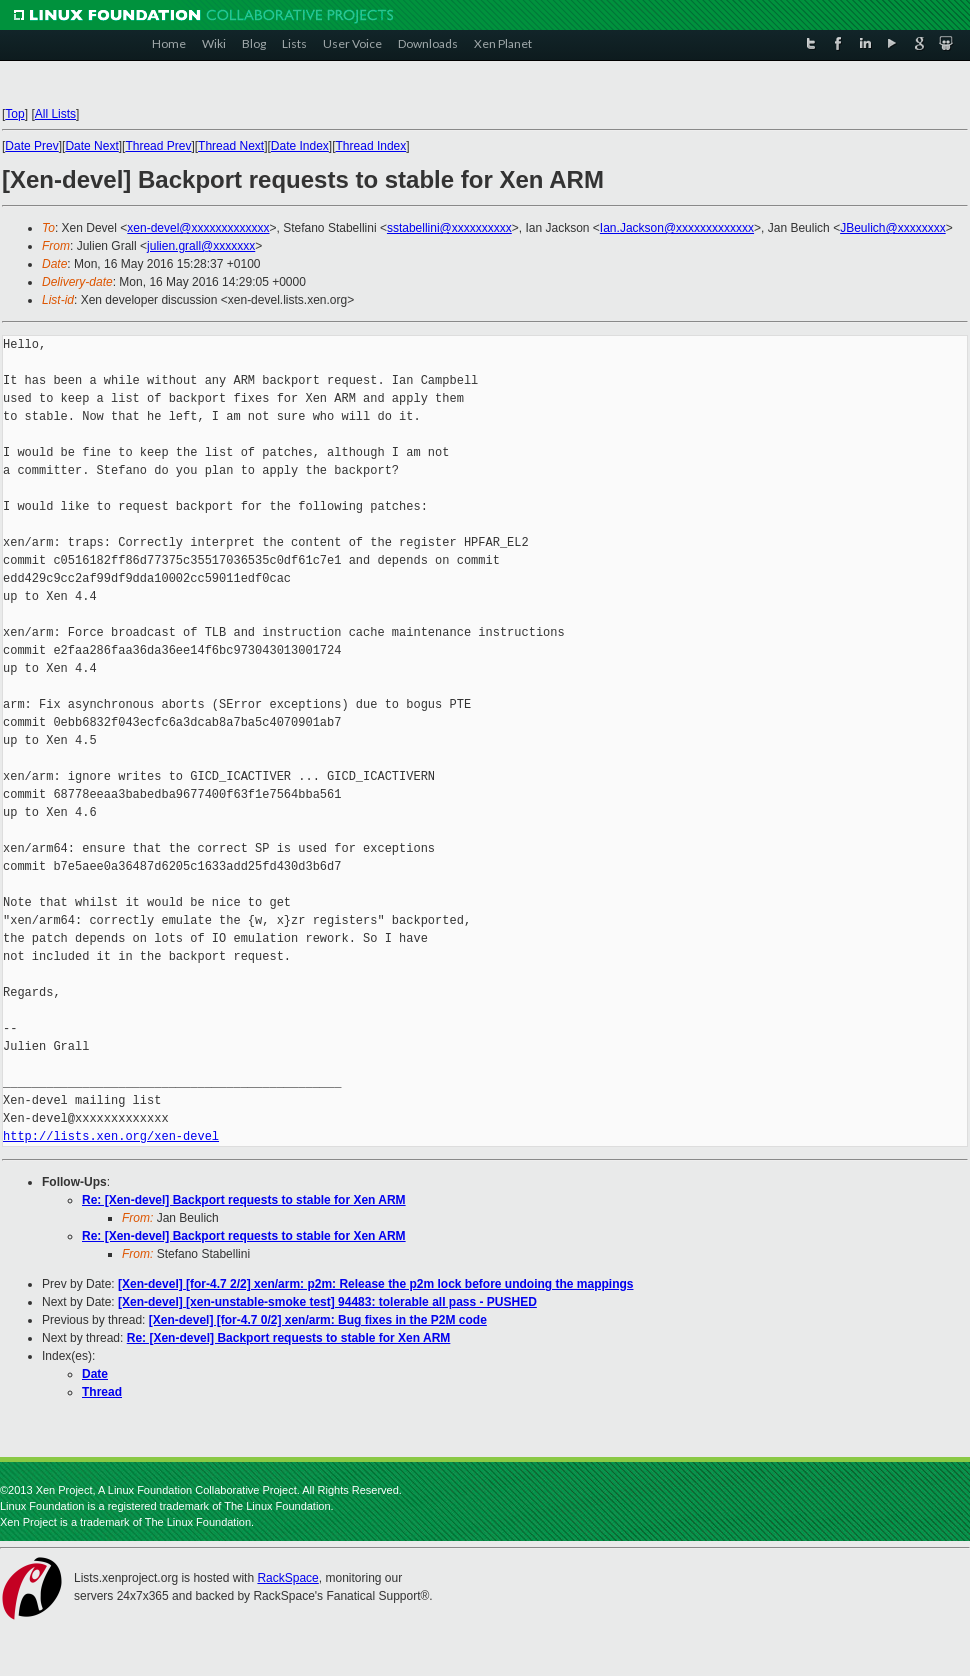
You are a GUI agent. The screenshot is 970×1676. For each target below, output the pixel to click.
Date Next (91, 146)
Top (14, 114)
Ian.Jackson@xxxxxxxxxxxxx (677, 228)
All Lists (55, 114)
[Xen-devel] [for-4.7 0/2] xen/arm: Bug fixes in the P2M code (318, 1320)
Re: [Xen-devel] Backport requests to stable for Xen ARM (244, 1200)
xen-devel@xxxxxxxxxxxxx (198, 228)
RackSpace (287, 1578)
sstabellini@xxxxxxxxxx (449, 228)
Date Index (300, 146)
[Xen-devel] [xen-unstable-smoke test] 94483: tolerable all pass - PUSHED (327, 1302)
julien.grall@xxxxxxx (201, 246)
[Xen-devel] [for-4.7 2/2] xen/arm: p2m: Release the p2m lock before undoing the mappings (375, 1284)
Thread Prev (158, 146)
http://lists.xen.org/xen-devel (111, 1136)
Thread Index (371, 146)
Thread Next (231, 146)
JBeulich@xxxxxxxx (893, 228)
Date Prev (31, 146)
